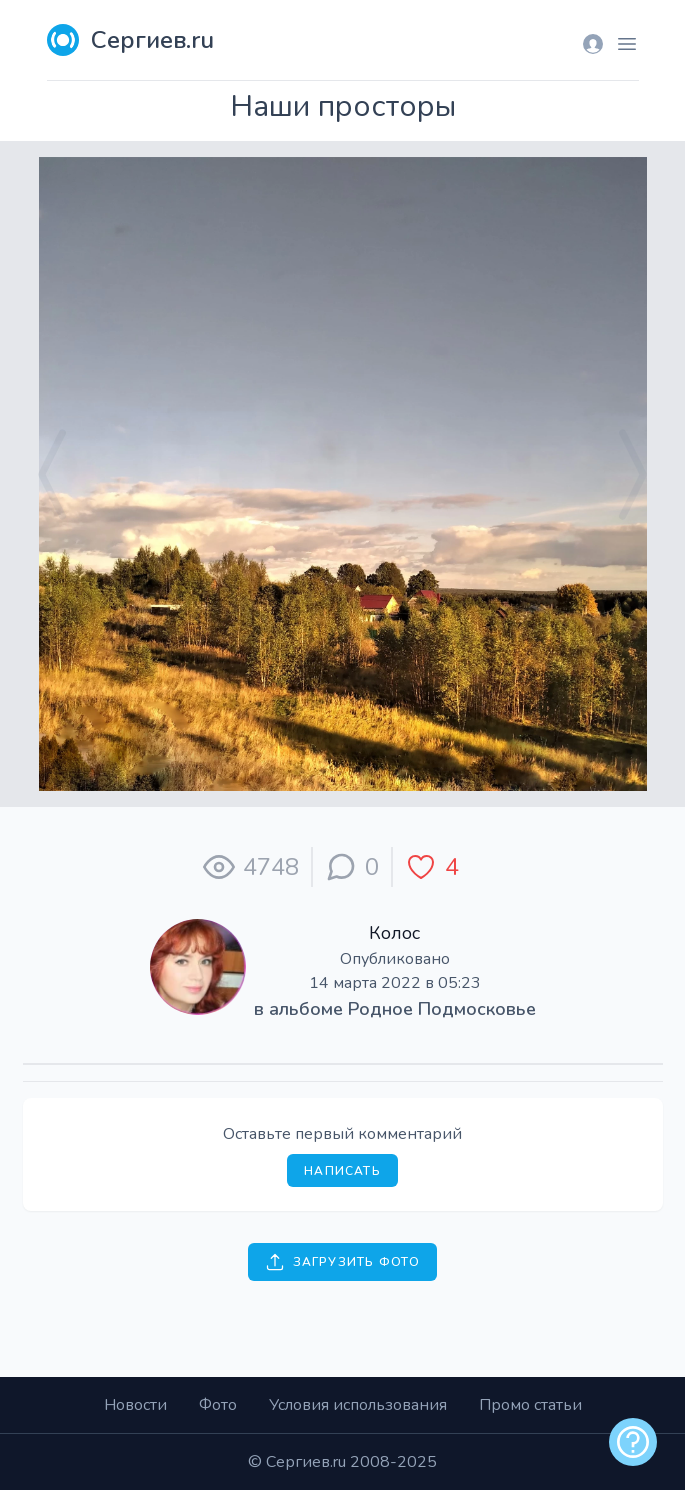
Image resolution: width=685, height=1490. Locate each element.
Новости (135, 1405)
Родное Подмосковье (442, 1009)
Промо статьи (530, 1405)
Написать (342, 1171)
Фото (218, 1405)
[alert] (633, 1442)
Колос (394, 933)
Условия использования (358, 1405)
